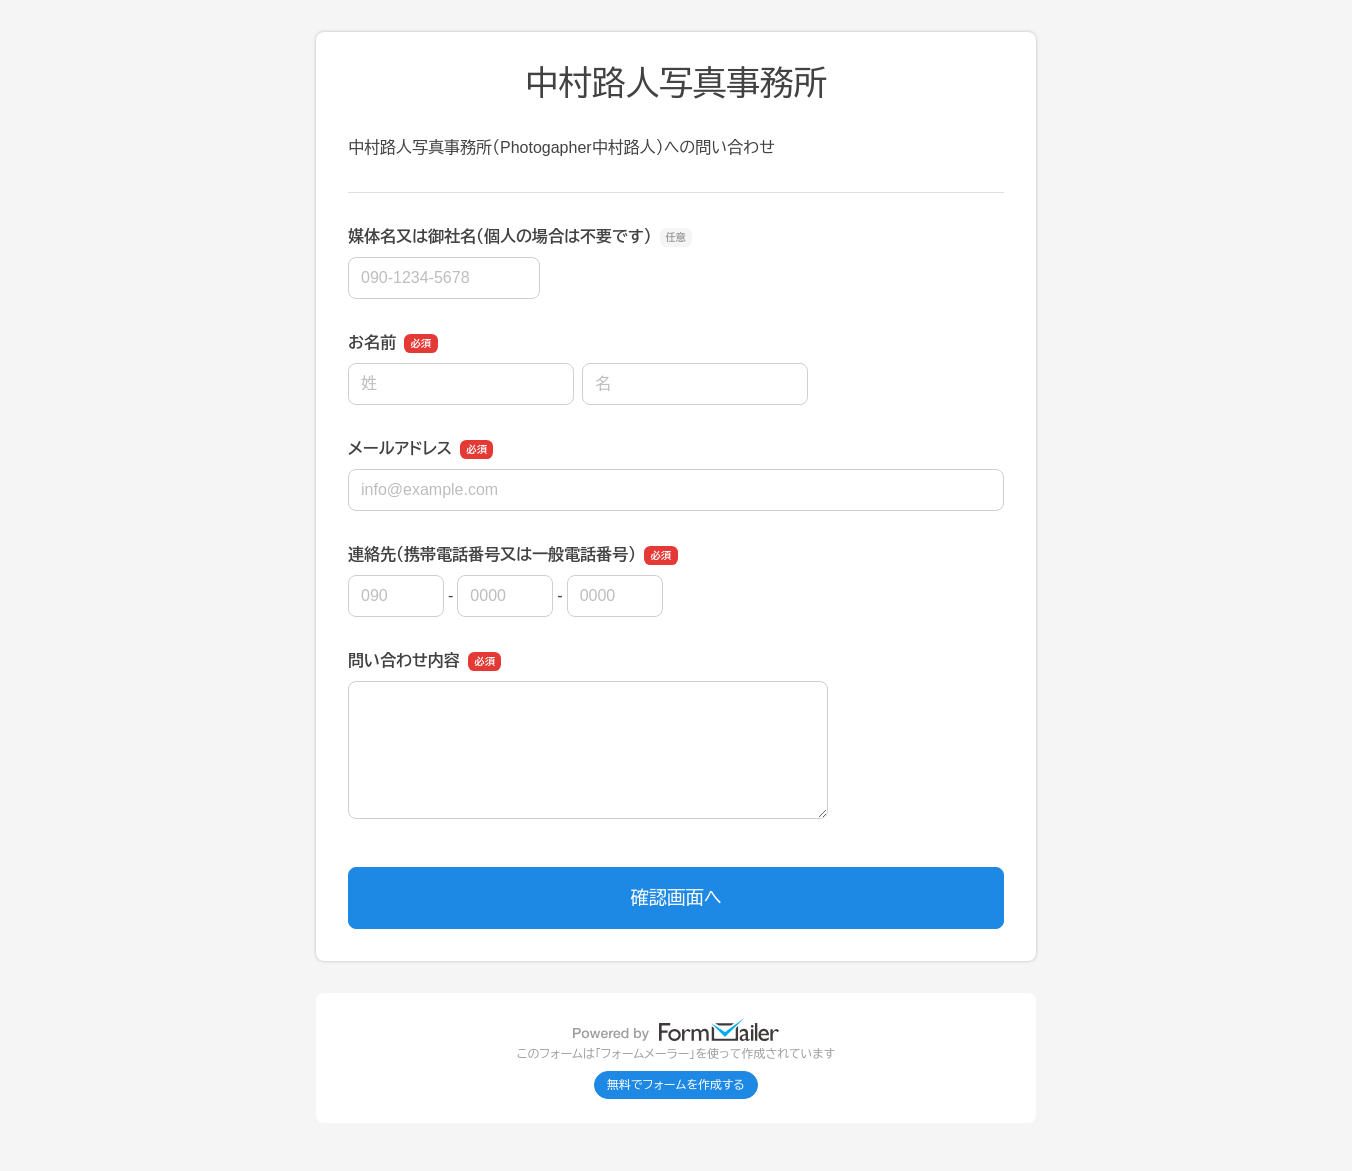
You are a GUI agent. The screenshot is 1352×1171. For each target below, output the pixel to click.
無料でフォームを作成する (676, 1085)
